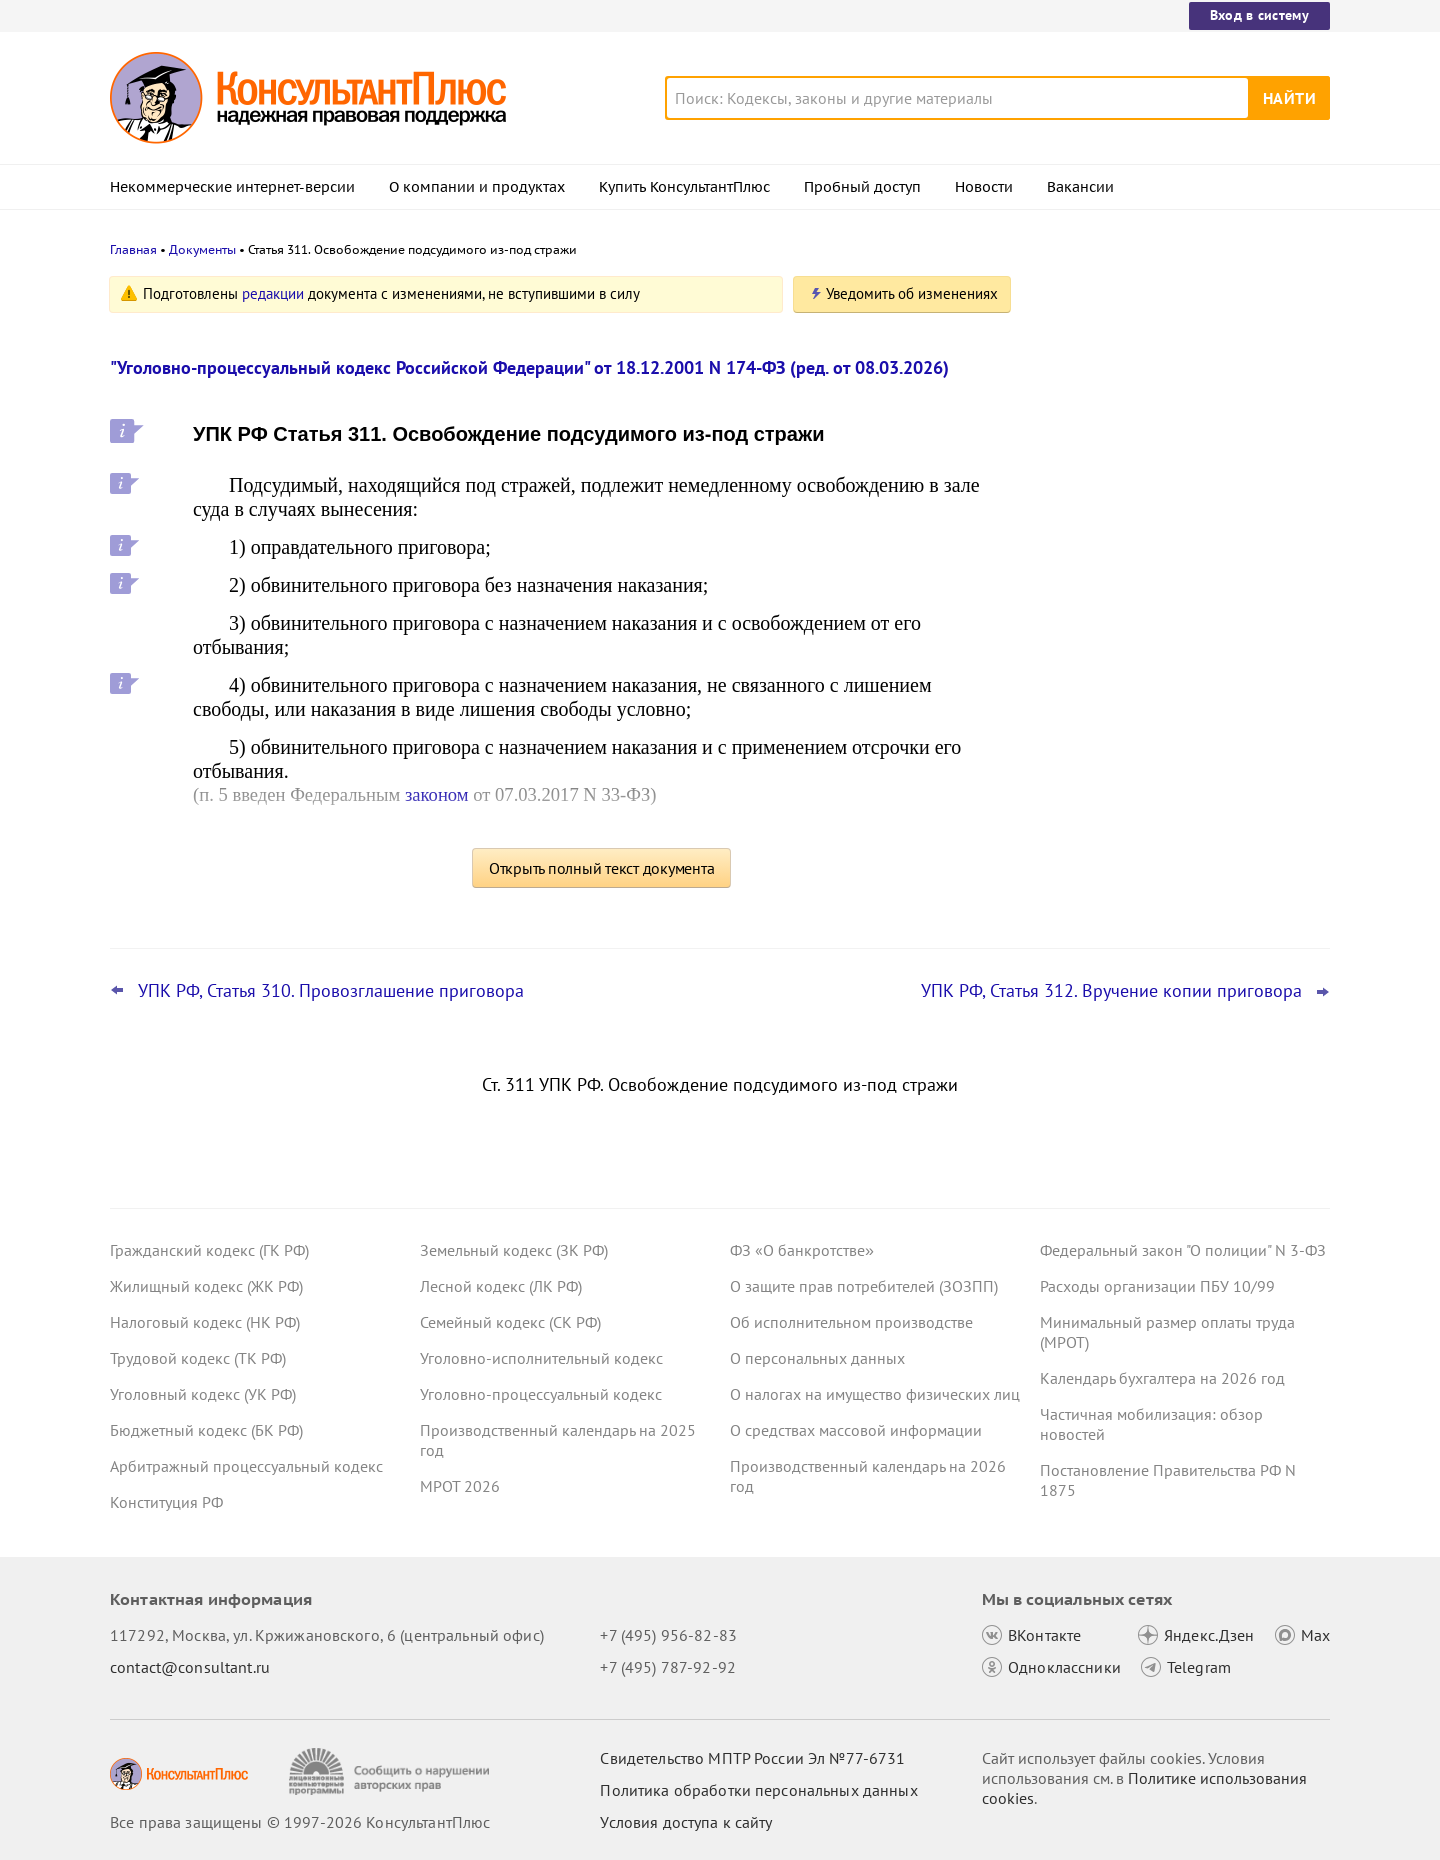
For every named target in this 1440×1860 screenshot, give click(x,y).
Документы (202, 249)
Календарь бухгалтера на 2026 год (1162, 1378)
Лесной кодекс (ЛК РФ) (501, 1286)
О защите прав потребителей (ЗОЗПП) (864, 1286)
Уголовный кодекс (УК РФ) (203, 1394)
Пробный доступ (862, 187)
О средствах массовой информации (856, 1430)
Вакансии (1080, 187)
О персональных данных (817, 1358)
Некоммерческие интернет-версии (232, 187)
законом (437, 794)
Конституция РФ (166, 1502)
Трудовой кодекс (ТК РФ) (198, 1358)
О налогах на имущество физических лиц (875, 1394)
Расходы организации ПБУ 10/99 (1157, 1286)
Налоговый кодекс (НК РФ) (205, 1322)
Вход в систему (1259, 15)
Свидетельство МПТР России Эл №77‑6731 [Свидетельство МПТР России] (752, 1758)
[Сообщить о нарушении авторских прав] (391, 1771)
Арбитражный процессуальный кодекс (246, 1466)
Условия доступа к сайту (686, 1822)
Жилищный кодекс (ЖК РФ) (206, 1286)
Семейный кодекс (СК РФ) (510, 1322)
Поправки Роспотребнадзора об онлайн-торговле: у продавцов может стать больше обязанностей (1175, 718)
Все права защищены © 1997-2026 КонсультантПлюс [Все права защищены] (300, 1822)
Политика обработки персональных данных (758, 1790)
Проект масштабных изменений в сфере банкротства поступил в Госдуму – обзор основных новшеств (1181, 610)
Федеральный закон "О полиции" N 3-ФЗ (1183, 1250)
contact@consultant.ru (190, 1667)
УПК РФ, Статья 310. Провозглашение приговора (331, 991)
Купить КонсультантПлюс (684, 187)
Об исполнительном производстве (851, 1322)
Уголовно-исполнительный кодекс (541, 1358)
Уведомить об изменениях (912, 293)
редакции (273, 293)
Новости (984, 187)
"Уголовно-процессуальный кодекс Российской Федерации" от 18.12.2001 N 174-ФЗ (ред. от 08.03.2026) (529, 367)
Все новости (1092, 783)
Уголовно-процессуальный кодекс (541, 1394)
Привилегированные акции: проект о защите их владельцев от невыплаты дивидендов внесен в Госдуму (1174, 500)
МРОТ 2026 (460, 1486)
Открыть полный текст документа (602, 868)
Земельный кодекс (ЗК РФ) (514, 1250)
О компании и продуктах (477, 187)
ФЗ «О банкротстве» (802, 1250)
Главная (133, 249)
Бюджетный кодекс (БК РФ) (206, 1430)
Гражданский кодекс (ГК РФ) (209, 1250)
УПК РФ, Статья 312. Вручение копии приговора (1111, 991)
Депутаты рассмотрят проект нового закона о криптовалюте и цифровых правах (1173, 392)
